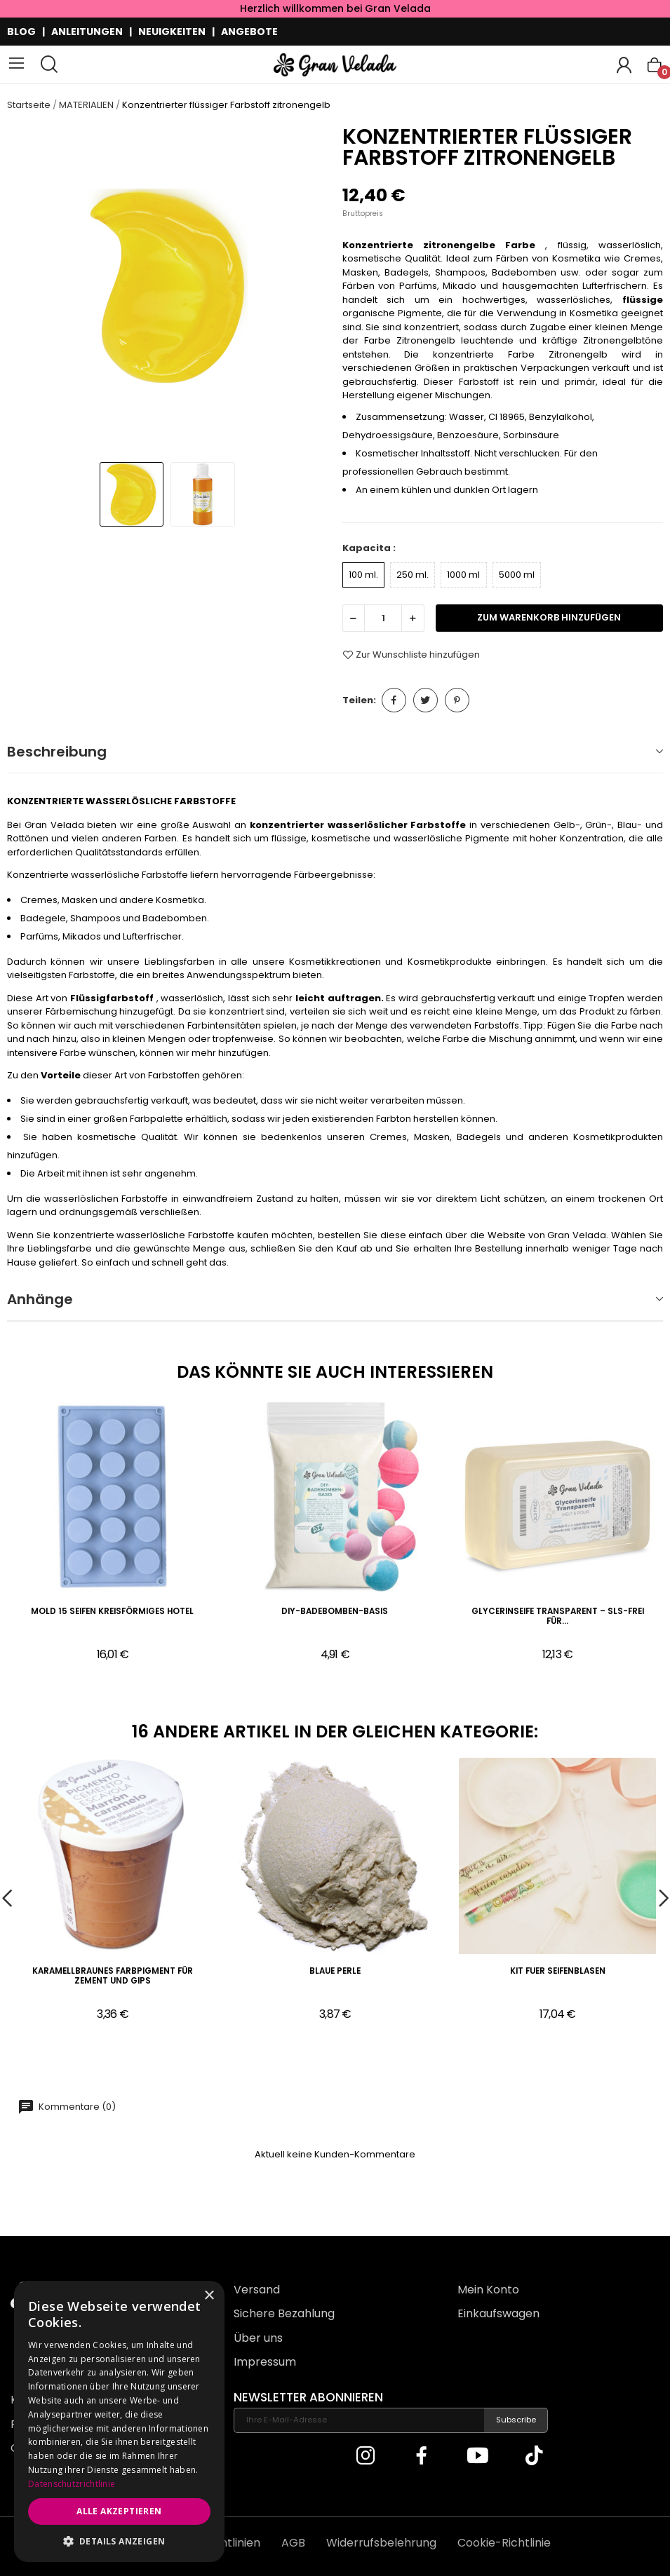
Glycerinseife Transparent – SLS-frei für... (557, 1616)
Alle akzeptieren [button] (118, 2511)
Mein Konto (488, 2290)
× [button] (208, 2296)
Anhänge (40, 1299)
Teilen (394, 700)
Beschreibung (57, 751)
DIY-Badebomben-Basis (334, 1611)
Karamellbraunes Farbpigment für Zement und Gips (112, 1976)
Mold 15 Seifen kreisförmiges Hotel (112, 1611)
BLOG (21, 32)
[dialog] (119, 2421)
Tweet (425, 700)
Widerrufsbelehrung (381, 2543)
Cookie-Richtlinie (504, 2543)
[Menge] (383, 618)
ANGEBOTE (249, 32)
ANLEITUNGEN (87, 32)
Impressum (265, 2362)
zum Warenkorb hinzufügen (549, 617)
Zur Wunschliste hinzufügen (411, 654)
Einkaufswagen (498, 2313)
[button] (119, 2541)
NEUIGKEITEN (172, 32)
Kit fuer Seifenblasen (557, 1971)
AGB (293, 2543)
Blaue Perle (335, 1971)
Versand (257, 2290)
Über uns (258, 2338)
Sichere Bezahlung (284, 2313)
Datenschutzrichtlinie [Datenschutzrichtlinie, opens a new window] (71, 2484)
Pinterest (457, 700)
